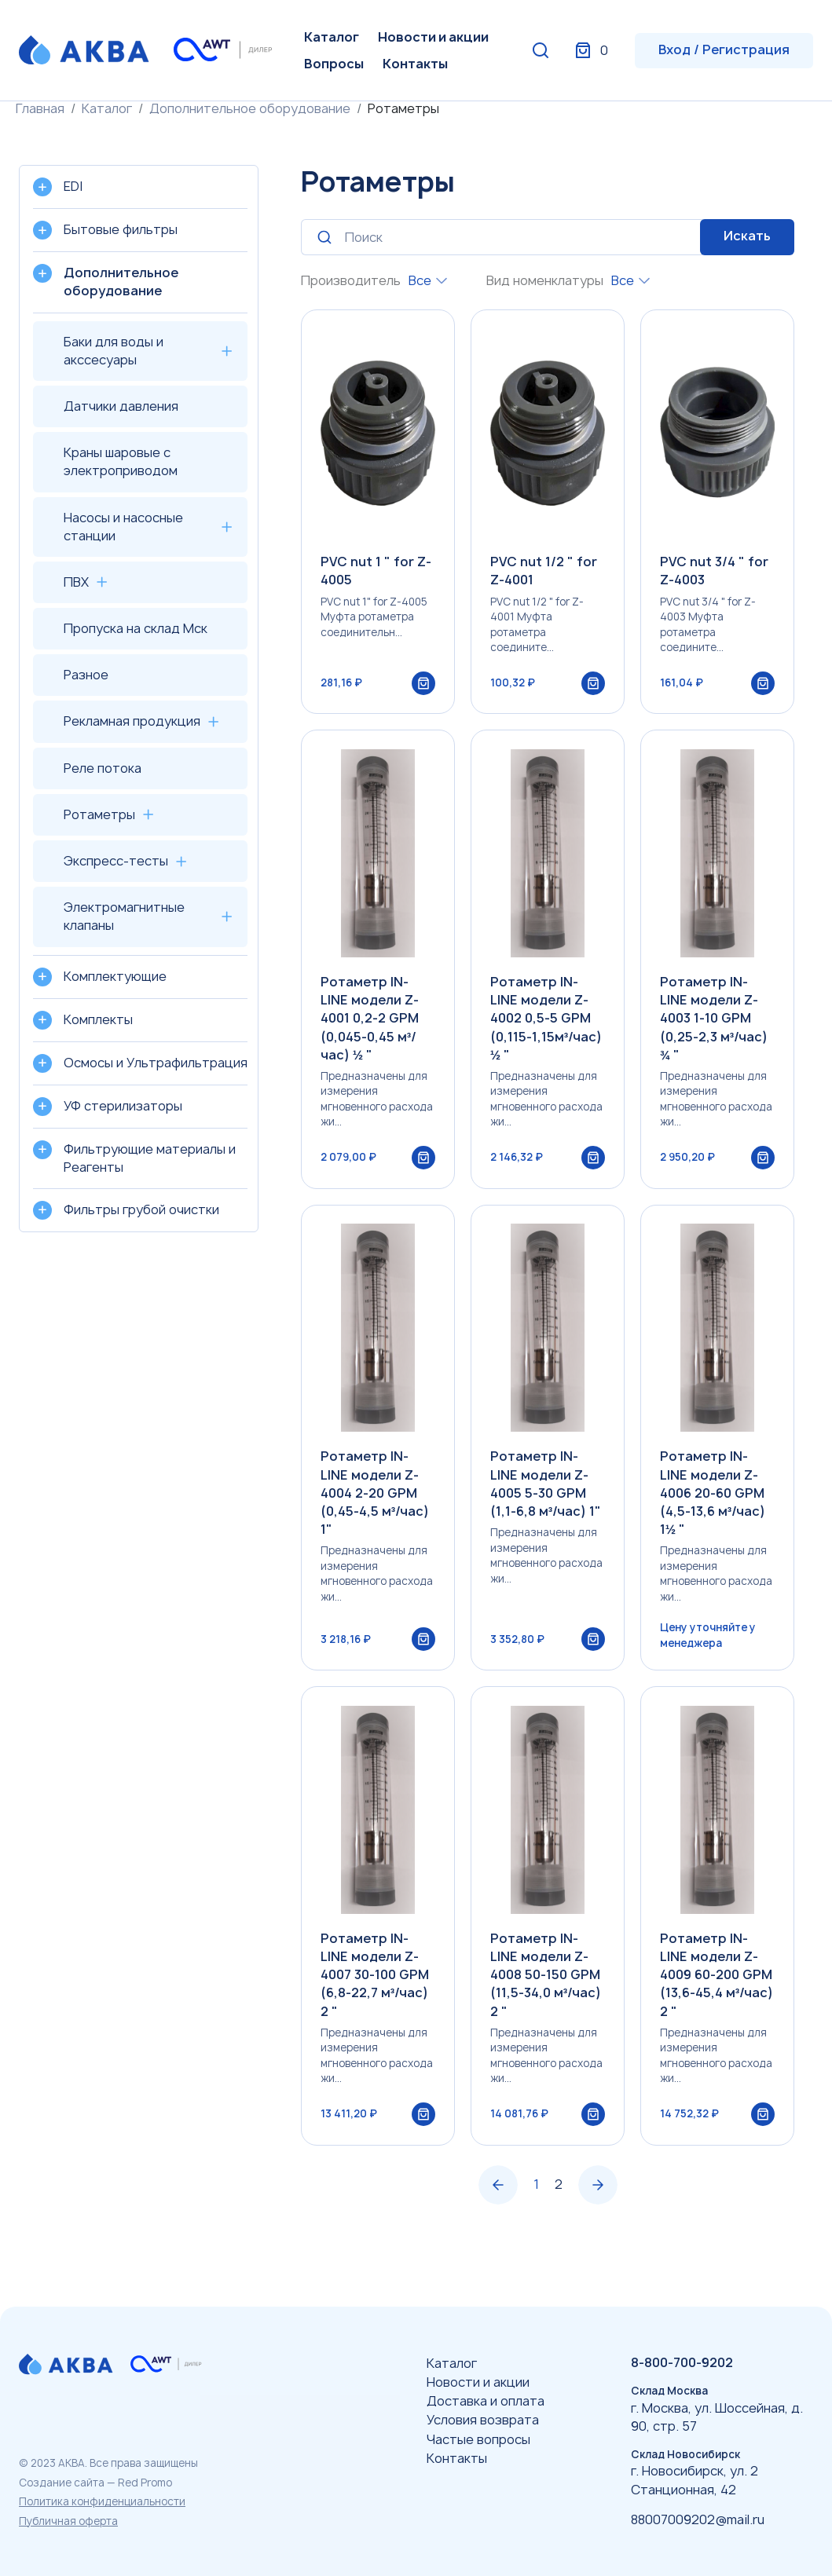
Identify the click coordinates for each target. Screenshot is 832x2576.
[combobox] (428, 281)
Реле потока (102, 768)
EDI (73, 186)
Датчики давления (121, 406)
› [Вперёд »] (598, 2224)
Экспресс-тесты (116, 860)
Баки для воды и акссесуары (113, 350)
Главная (40, 108)
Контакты (415, 63)
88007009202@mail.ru (697, 2519)
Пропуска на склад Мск (135, 628)
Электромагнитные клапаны (124, 916)
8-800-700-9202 (682, 2362)
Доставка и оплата (485, 2401)
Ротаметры (99, 814)
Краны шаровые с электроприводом (121, 461)
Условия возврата (483, 2419)
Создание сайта (61, 2482)
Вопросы (334, 63)
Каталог (331, 37)
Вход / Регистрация (724, 49)
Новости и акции (433, 37)
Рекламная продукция (132, 721)
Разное (86, 674)
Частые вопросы (478, 2439)
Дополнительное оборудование (249, 108)
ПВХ (76, 582)
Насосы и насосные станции (123, 526)
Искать (747, 235)
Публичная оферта (68, 2521)
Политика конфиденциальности (102, 2501)
